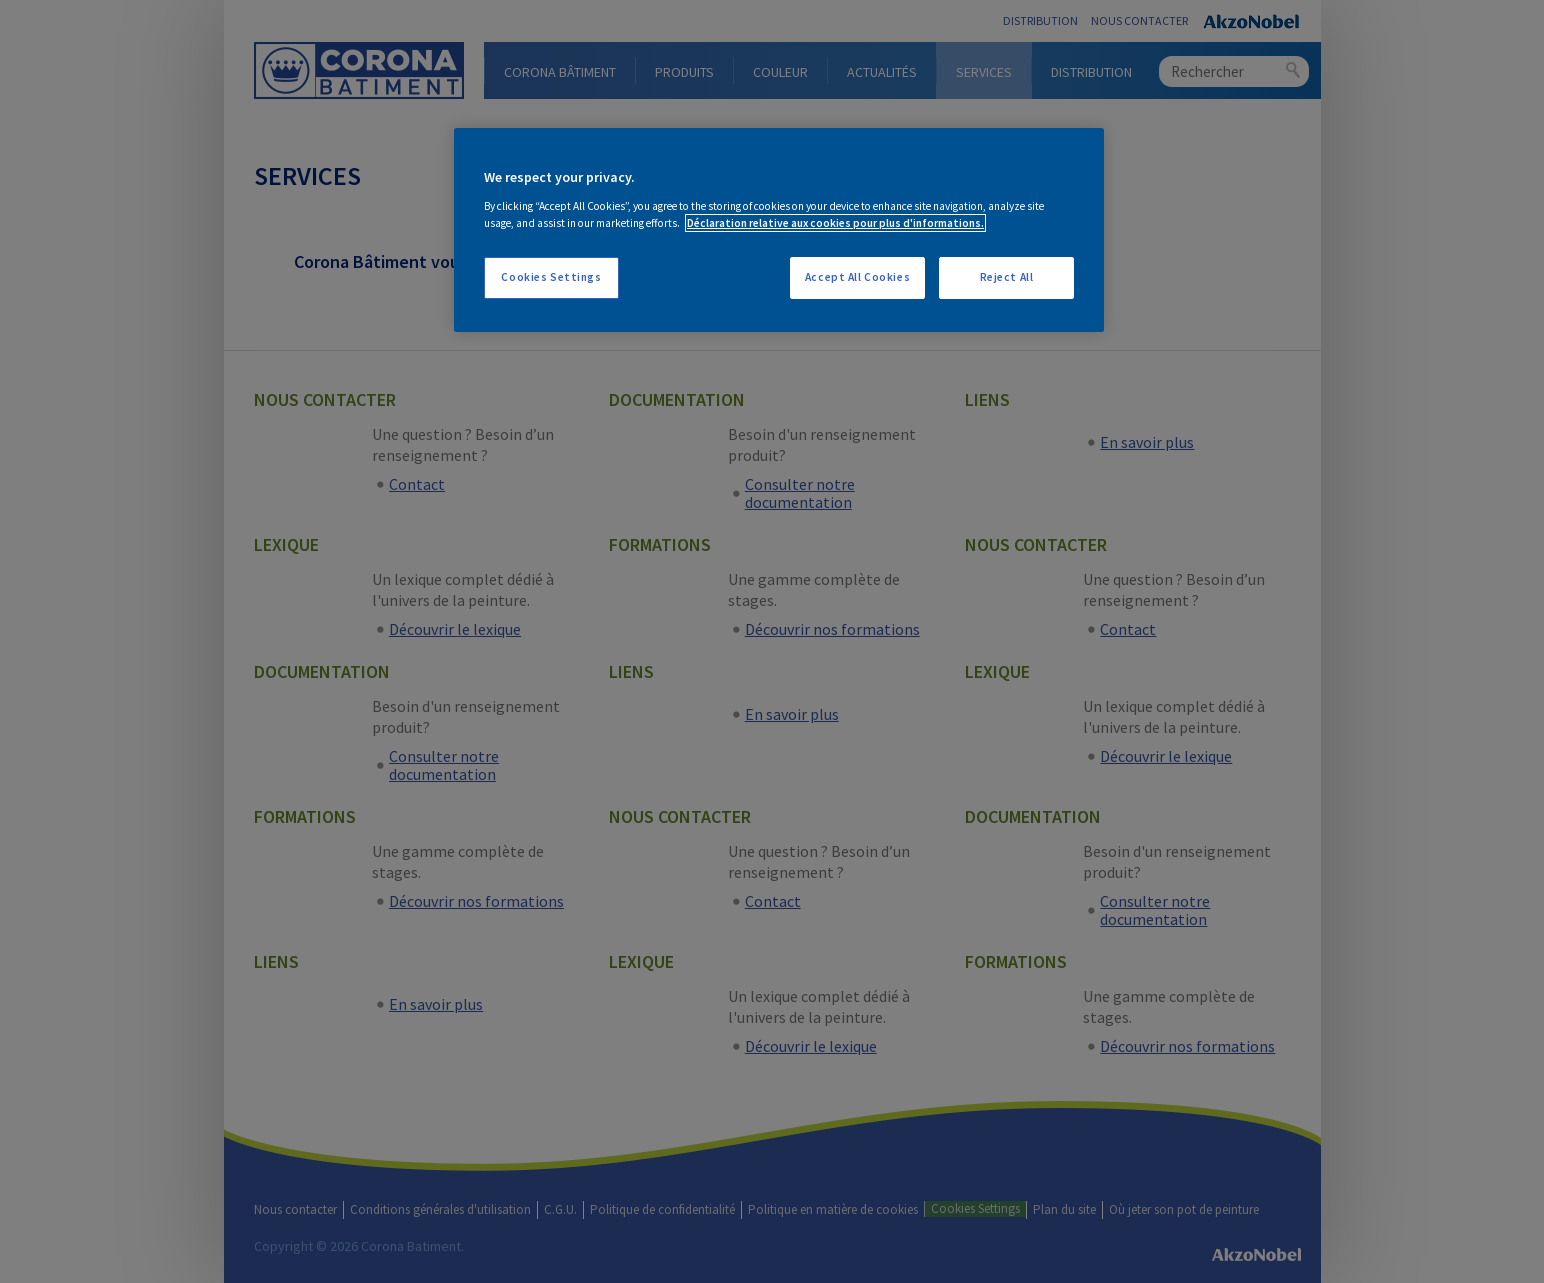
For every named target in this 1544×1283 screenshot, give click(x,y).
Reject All (1007, 277)
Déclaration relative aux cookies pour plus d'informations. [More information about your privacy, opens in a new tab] (835, 223)
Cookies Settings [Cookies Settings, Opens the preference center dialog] (551, 277)
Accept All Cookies (857, 277)
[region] (779, 230)
